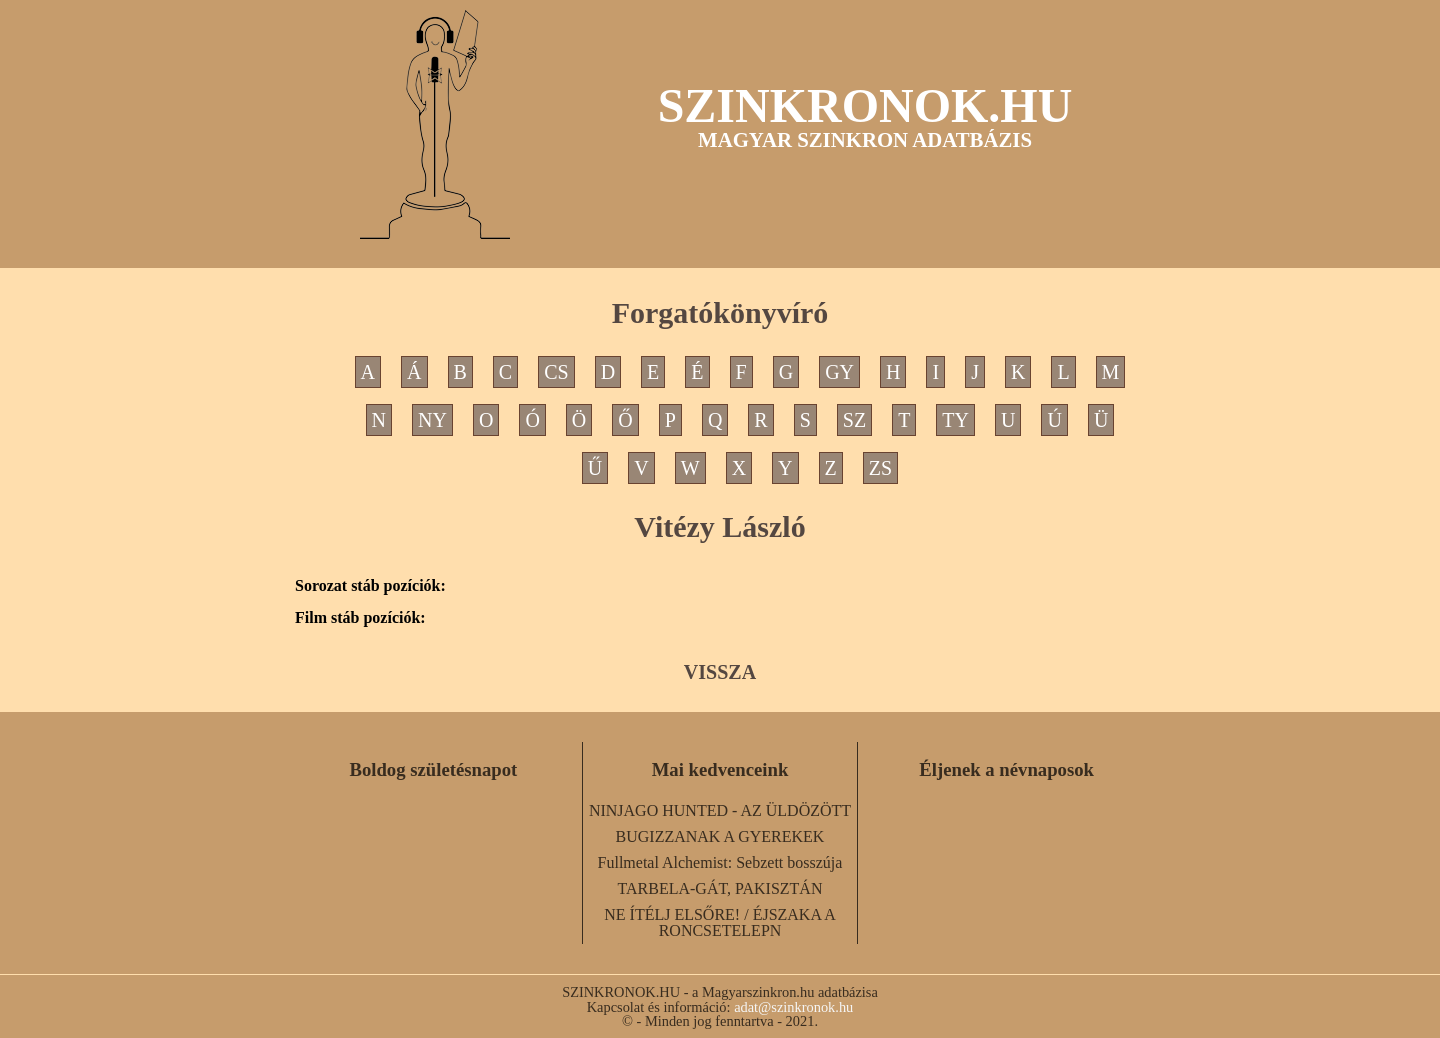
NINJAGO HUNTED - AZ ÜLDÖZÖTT (720, 810)
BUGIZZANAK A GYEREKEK (720, 836)
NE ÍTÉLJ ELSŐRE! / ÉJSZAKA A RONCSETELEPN (720, 922)
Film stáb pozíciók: (360, 618)
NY (432, 420)
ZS (880, 468)
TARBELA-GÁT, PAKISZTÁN (720, 888)
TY (955, 420)
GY (839, 372)
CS (556, 372)
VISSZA (720, 672)
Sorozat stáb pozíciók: (370, 586)
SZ (854, 420)
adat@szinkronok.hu (793, 1007)
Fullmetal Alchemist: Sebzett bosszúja (720, 862)
